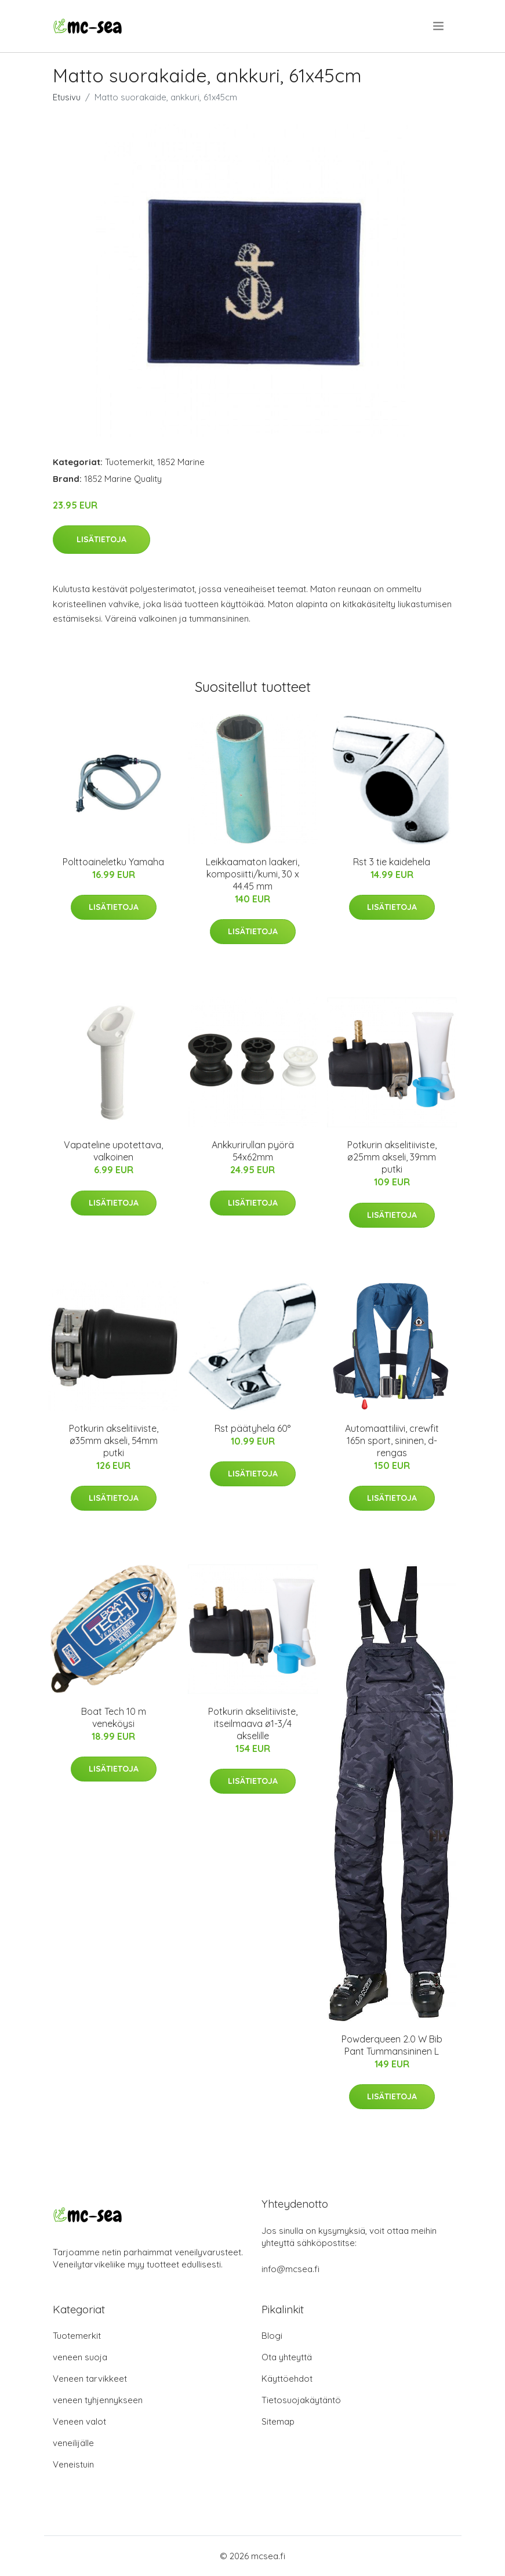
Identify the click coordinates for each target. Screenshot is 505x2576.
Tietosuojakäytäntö (301, 2400)
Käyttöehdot (287, 2378)
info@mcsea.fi (290, 2268)
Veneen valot (79, 2421)
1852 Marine (181, 461)
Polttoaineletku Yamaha (113, 862)
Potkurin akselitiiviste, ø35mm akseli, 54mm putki (113, 1440)
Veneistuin (73, 2464)
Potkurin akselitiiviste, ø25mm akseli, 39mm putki (392, 1157)
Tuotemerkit (129, 461)
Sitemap (278, 2421)
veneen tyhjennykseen (98, 2400)
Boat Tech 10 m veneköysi (113, 1717)
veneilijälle (73, 2442)
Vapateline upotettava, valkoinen (113, 1151)
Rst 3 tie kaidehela (391, 862)
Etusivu (67, 97)
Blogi (271, 2335)
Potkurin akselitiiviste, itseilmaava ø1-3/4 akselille (252, 1723)
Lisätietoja (101, 539)
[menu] (439, 26)
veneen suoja (80, 2357)
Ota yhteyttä (286, 2357)
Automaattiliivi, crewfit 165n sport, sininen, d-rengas (392, 1440)
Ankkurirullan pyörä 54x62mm (253, 1151)
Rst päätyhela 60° (252, 1428)
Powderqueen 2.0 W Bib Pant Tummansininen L (391, 2045)
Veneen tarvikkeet (90, 2378)
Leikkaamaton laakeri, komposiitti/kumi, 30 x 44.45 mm (252, 874)
